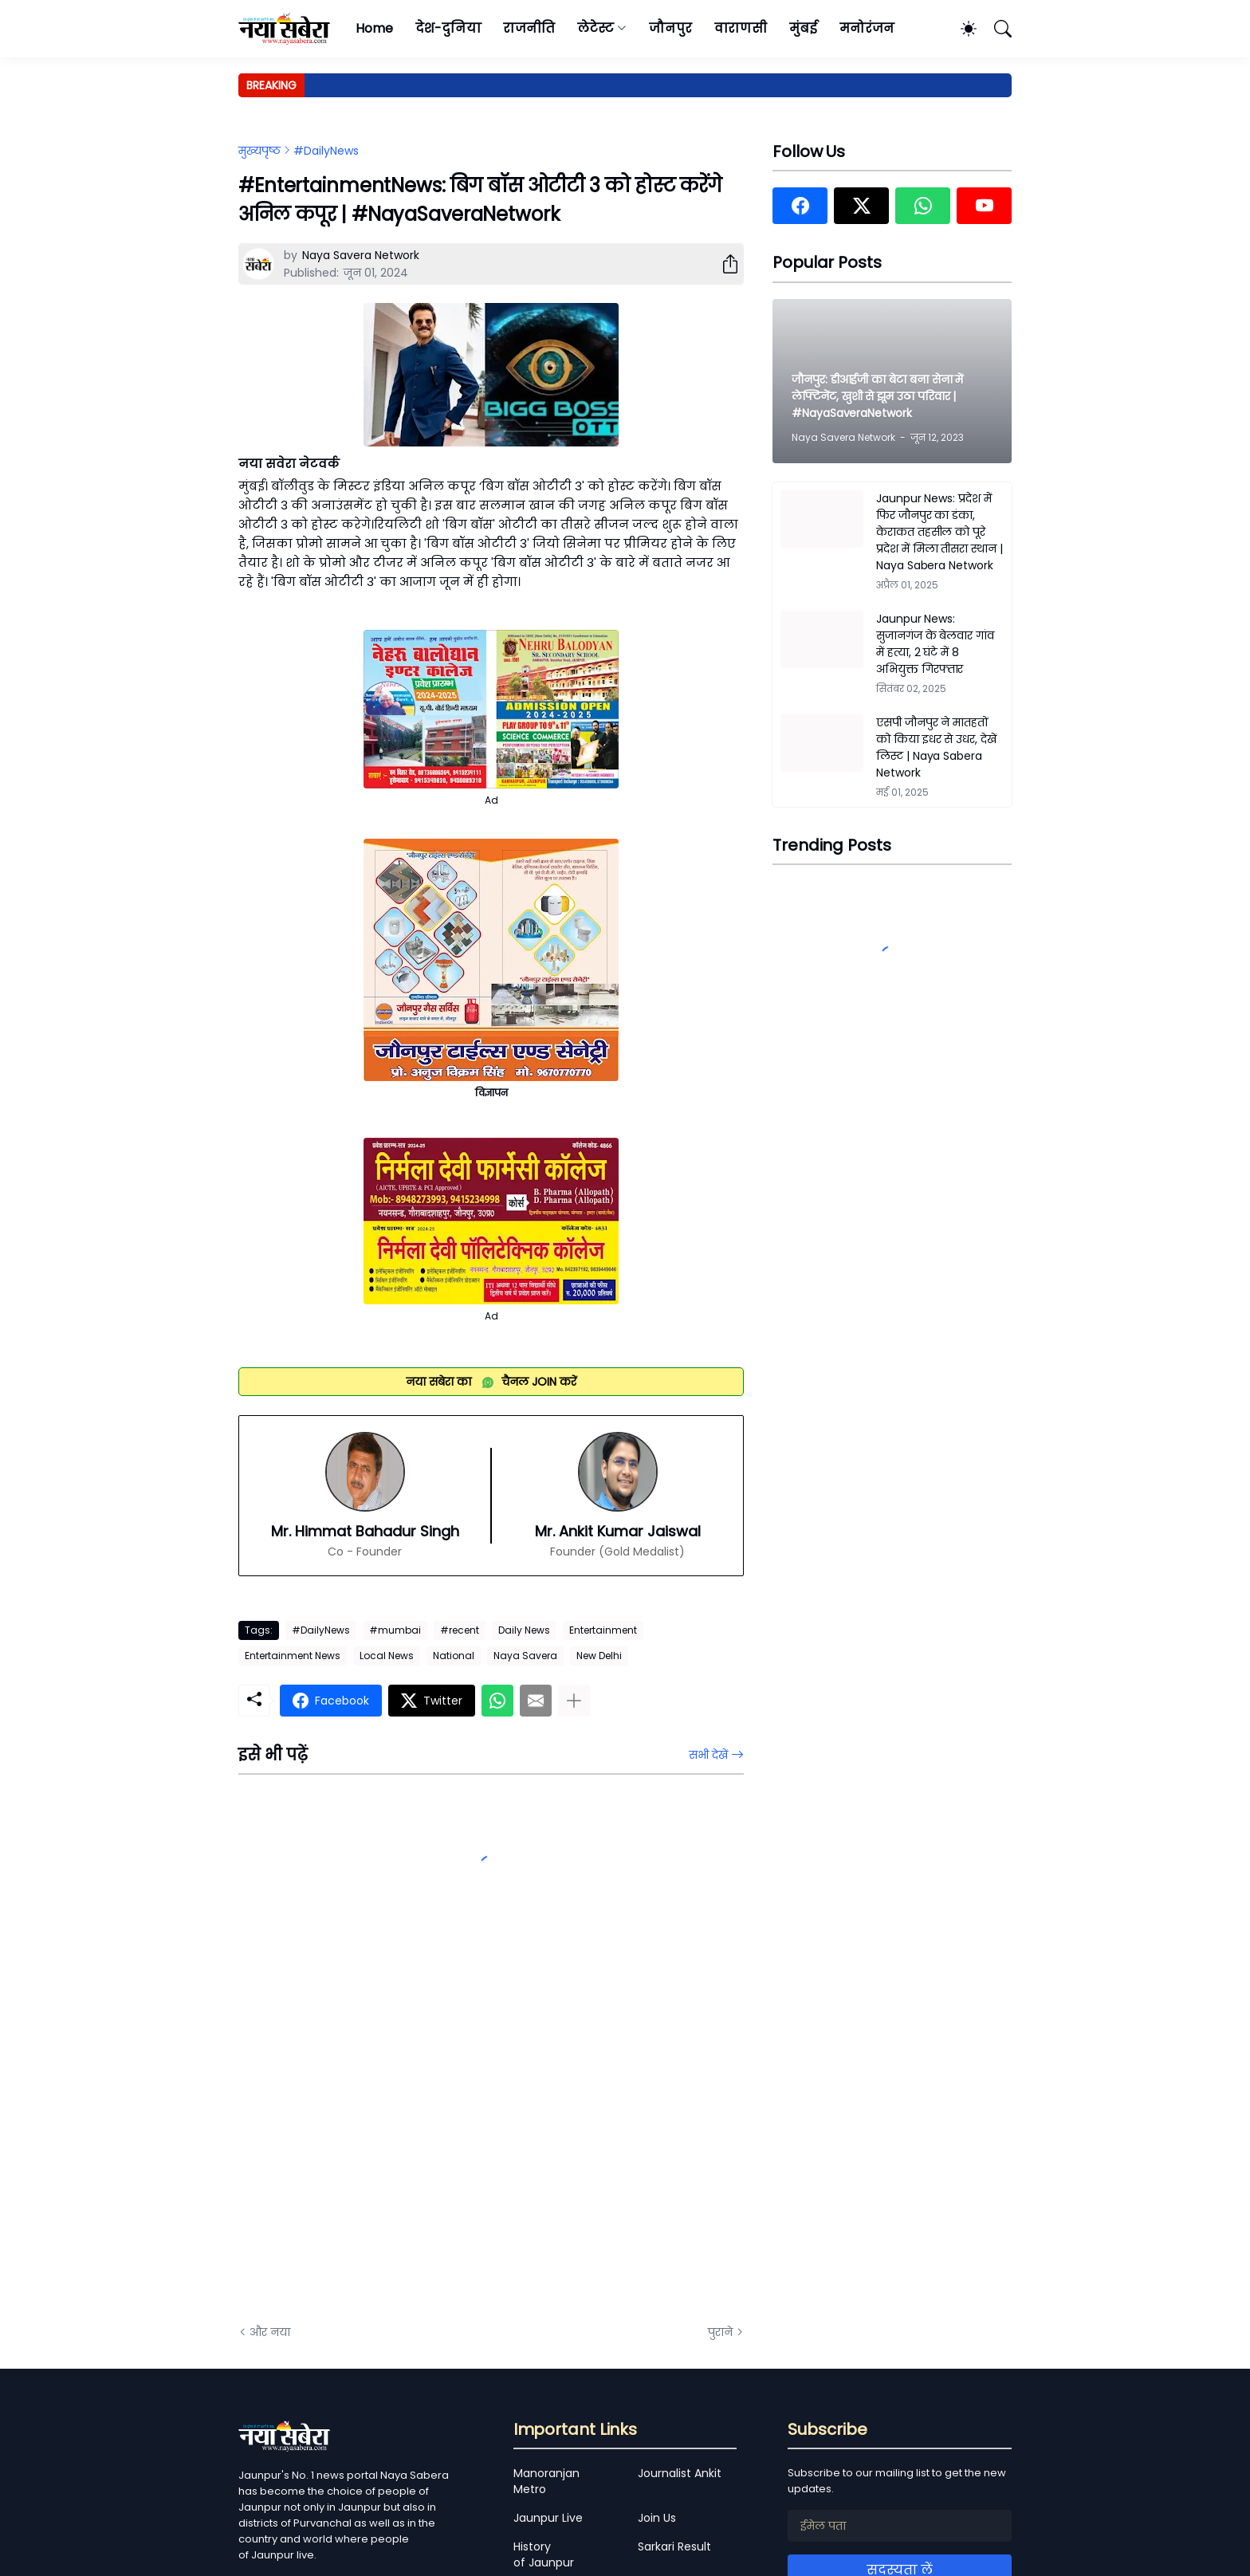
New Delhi (599, 1655)
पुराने (720, 2332)
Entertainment (603, 1630)
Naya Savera (525, 1655)
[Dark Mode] (961, 29)
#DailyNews (326, 151)
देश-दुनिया (448, 28)
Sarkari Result (674, 2546)
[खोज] (996, 29)
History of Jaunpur (543, 2554)
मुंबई (803, 28)
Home (374, 28)
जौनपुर (670, 28)
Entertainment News (292, 1655)
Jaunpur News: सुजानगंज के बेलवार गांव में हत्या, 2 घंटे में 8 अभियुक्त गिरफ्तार (935, 644)
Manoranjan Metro (546, 2481)
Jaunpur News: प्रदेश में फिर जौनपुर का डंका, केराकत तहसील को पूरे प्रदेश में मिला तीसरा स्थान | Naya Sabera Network (939, 531)
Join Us (657, 2518)
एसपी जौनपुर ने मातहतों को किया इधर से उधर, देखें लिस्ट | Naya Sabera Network (936, 747)
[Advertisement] (397, 2131)
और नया (270, 2332)
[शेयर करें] (724, 264)
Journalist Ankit (679, 2473)
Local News (387, 1655)
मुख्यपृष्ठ (259, 151)
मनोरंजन (866, 28)
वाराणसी (741, 28)
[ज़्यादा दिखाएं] (574, 1701)
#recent (459, 1630)
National (453, 1655)
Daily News (524, 1630)
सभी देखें (708, 1755)
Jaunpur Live (548, 2518)
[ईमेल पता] (900, 2526)
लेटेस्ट (595, 28)
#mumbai (395, 1630)
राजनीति (529, 28)
